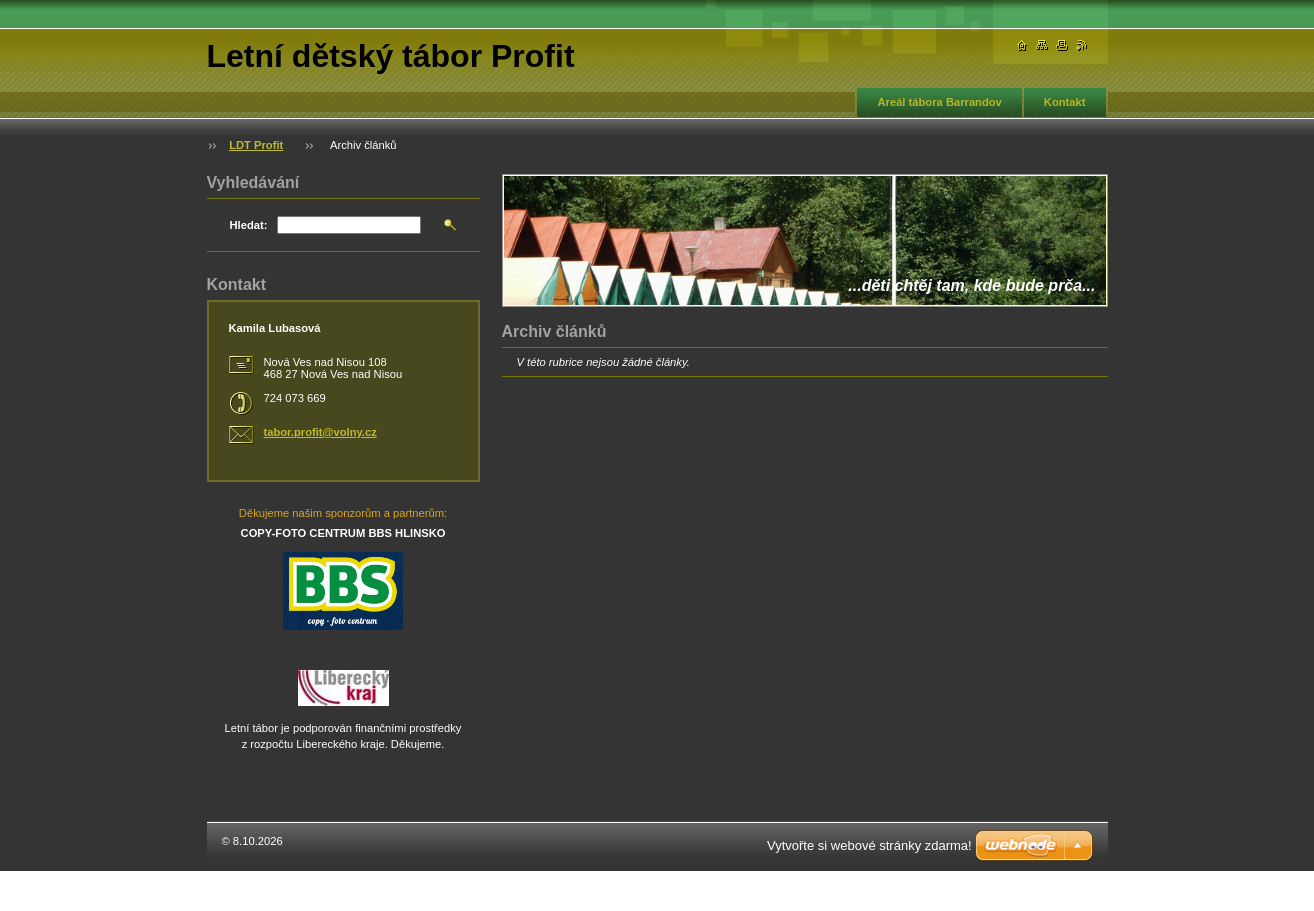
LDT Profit (256, 145)
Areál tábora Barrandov (939, 102)
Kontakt (1065, 102)
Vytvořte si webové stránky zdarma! (869, 845)
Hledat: (249, 225)
